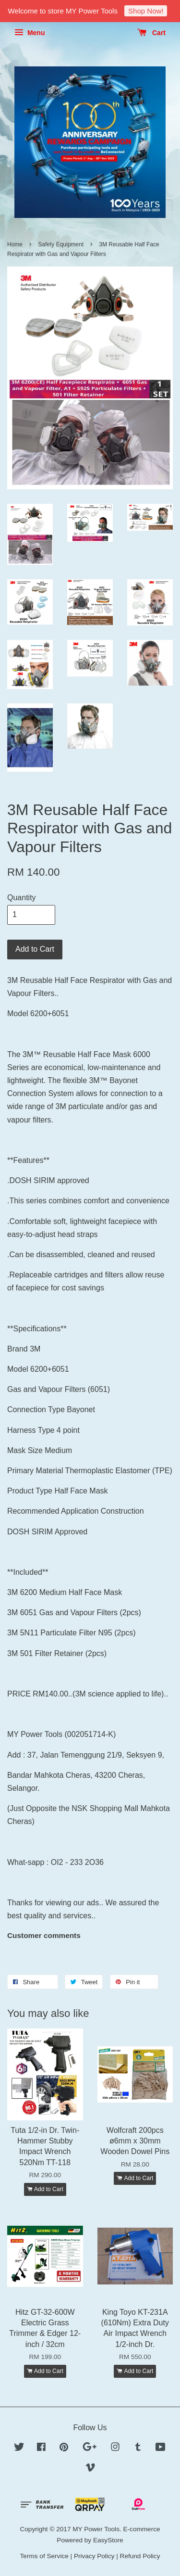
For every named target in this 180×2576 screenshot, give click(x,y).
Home (15, 244)
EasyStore (108, 2540)
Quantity (21, 897)
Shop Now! (145, 11)
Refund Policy (140, 2556)
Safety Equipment (61, 244)
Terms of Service (44, 2556)
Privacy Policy (94, 2556)
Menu (29, 32)
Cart (151, 32)
